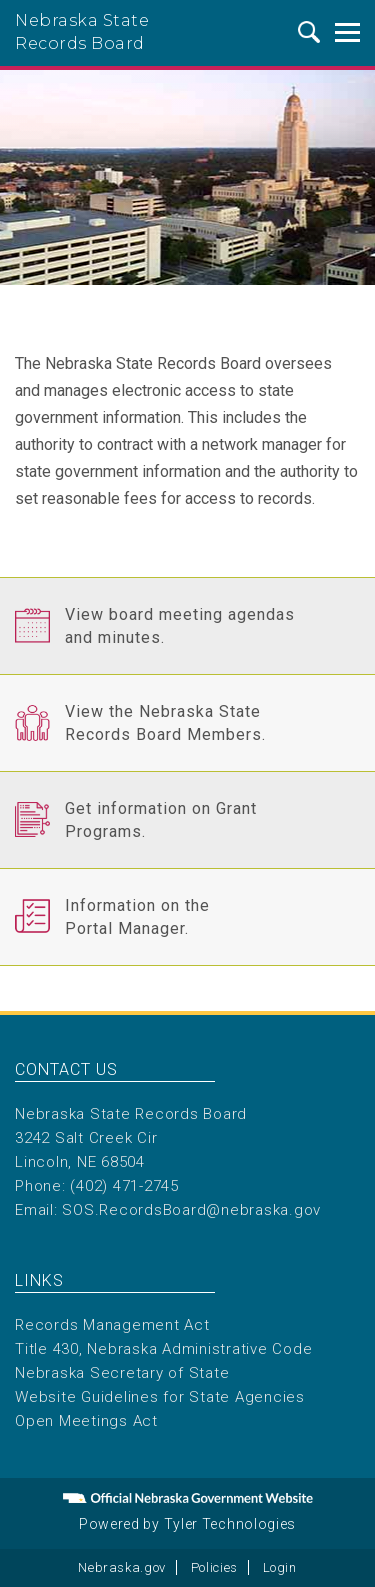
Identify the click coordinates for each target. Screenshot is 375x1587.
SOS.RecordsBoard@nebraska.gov (191, 1210)
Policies (214, 1567)
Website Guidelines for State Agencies (160, 1397)
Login (280, 1567)
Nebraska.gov (122, 1567)
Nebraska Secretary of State (122, 1373)
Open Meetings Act (86, 1421)
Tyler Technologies (230, 1524)
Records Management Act (112, 1325)
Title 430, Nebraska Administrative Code (163, 1349)
